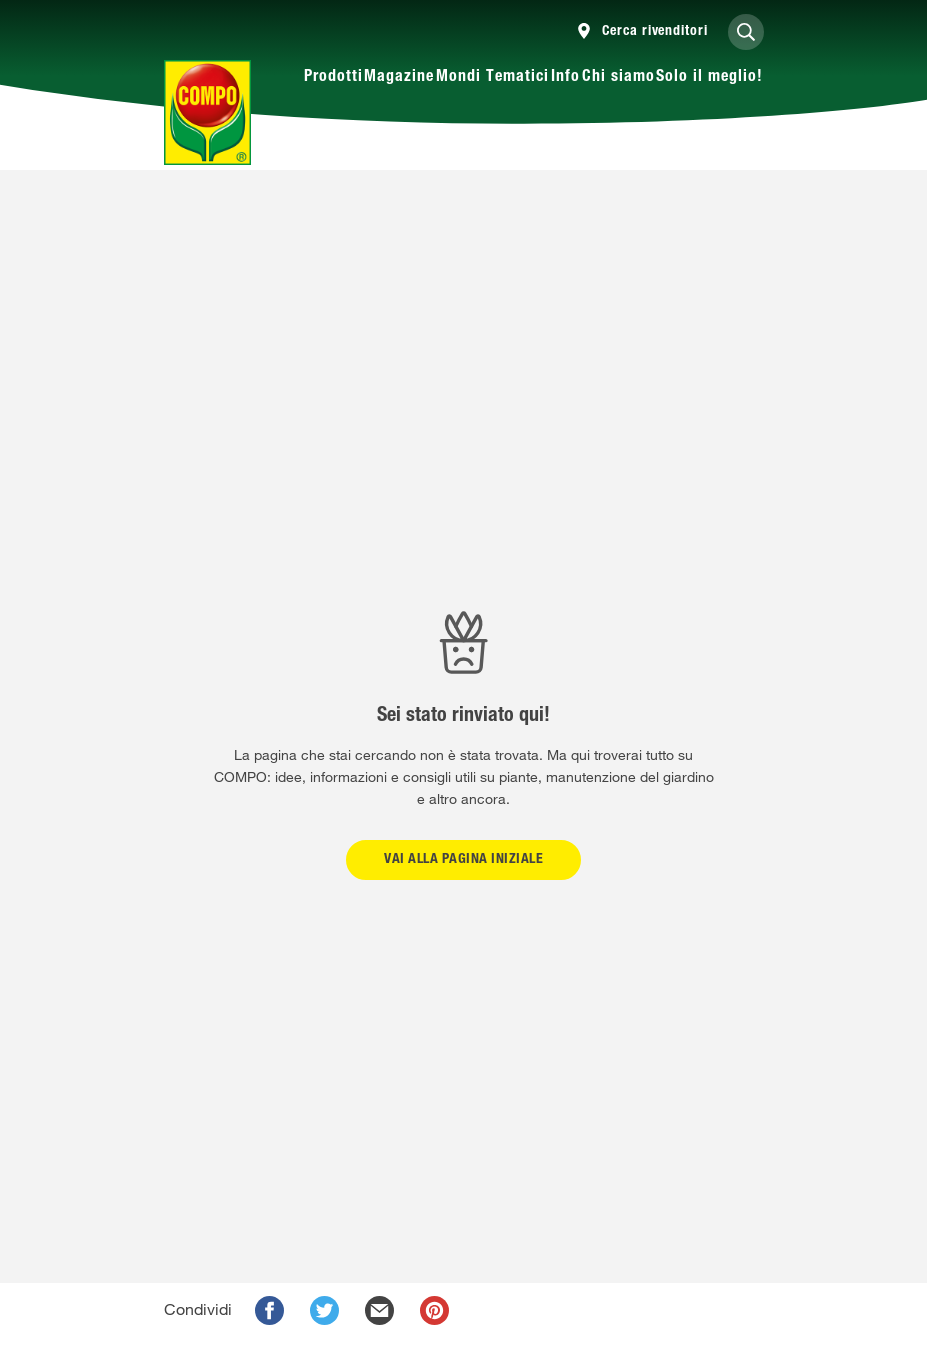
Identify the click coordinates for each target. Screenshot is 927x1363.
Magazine (399, 78)
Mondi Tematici (492, 78)
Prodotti (333, 78)
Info (565, 78)
